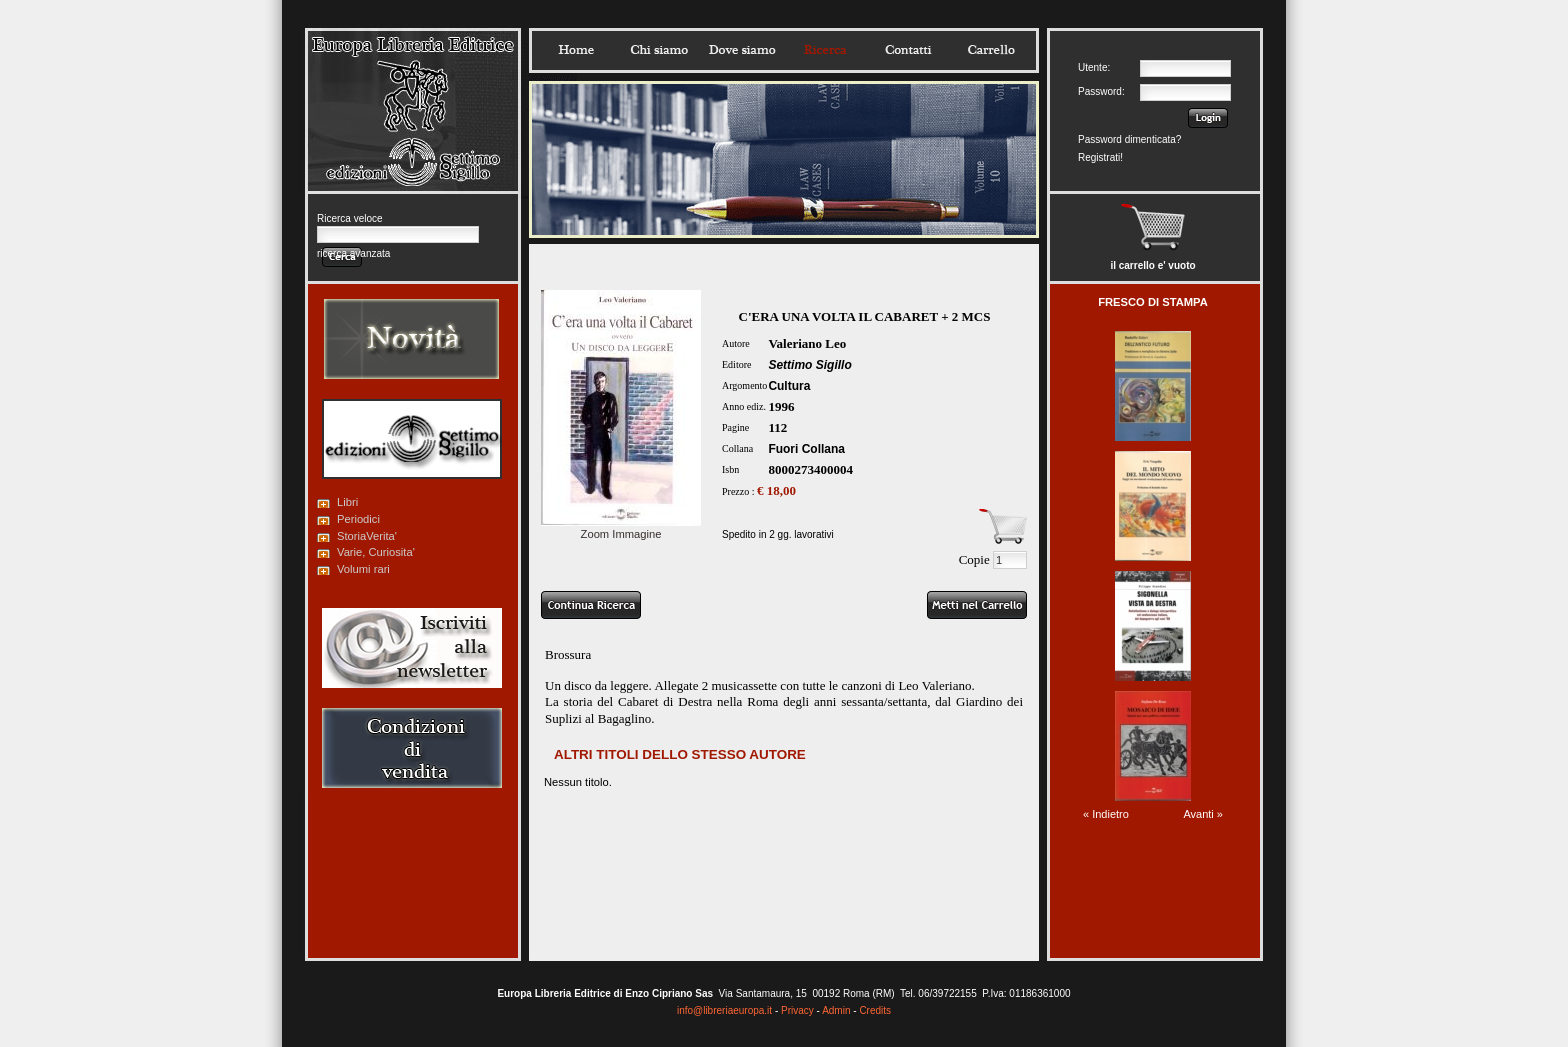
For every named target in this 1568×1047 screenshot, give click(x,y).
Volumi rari (363, 569)
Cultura (789, 386)
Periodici (358, 519)
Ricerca (825, 50)
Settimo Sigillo (809, 365)
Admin (836, 1010)
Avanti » (1203, 814)
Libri (347, 502)
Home (576, 50)
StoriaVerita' (367, 536)
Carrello (991, 50)
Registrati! (1100, 157)
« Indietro (1106, 814)
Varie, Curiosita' (376, 552)
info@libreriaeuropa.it (724, 1010)
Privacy (797, 1010)
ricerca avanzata (353, 253)
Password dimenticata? (1129, 139)
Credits (875, 1010)
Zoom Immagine (621, 528)
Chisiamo (659, 50)
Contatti (908, 50)
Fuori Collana (806, 449)
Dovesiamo (742, 50)
